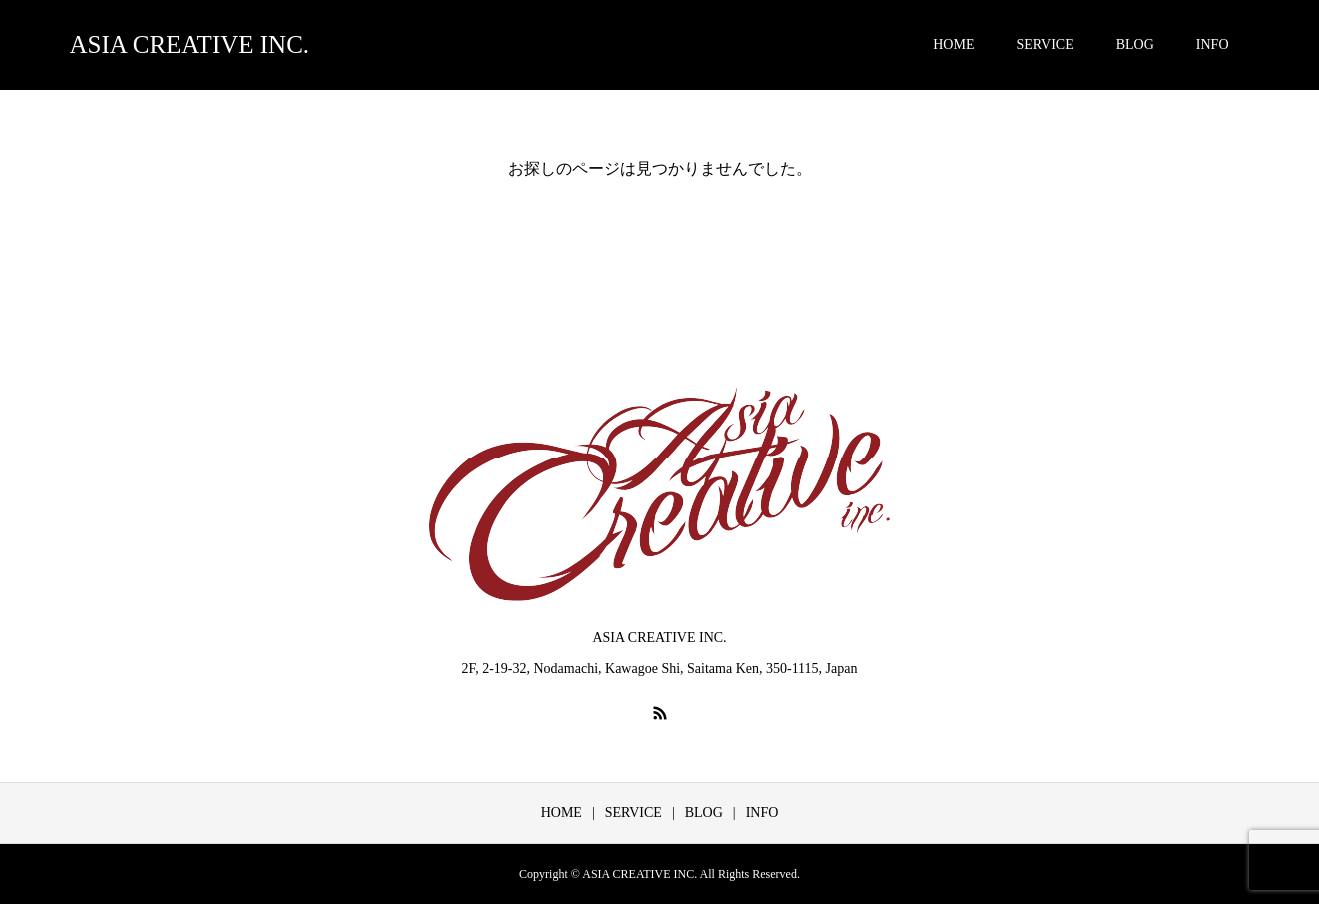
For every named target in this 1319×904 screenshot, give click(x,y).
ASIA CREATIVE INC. (190, 44)
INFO (1212, 44)
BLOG (1135, 44)
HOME (953, 44)
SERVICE (1044, 44)
